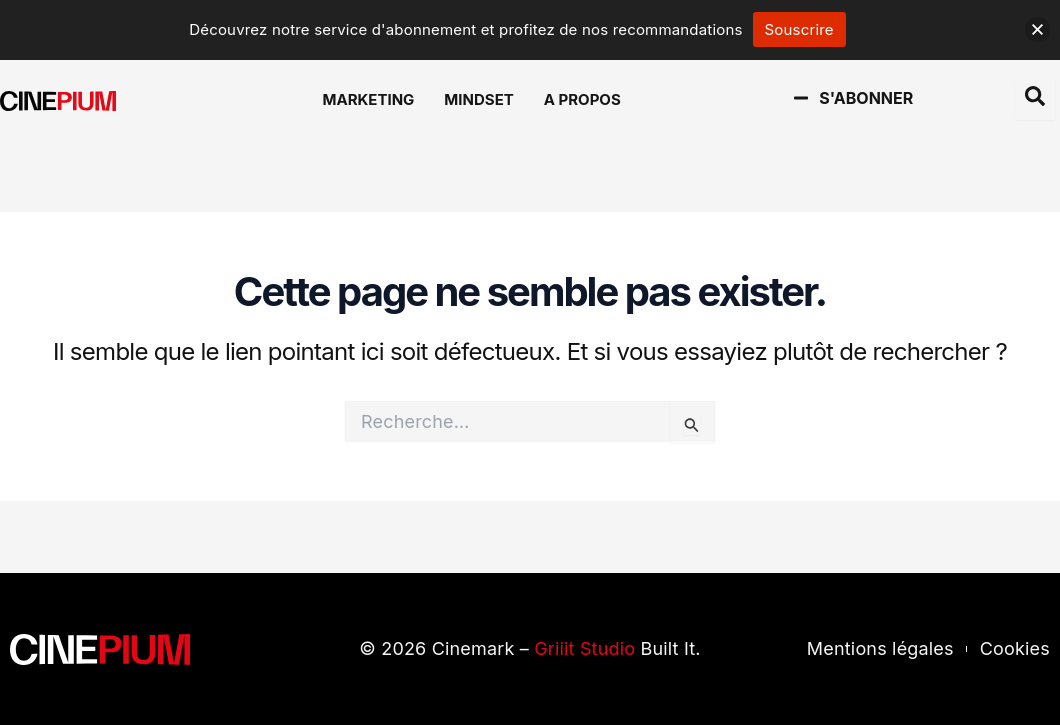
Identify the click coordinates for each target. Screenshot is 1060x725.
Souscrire (799, 29)
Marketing (369, 99)
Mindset (478, 99)
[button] (1037, 29)
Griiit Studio (584, 648)
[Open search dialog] (1035, 100)
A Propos (582, 99)
